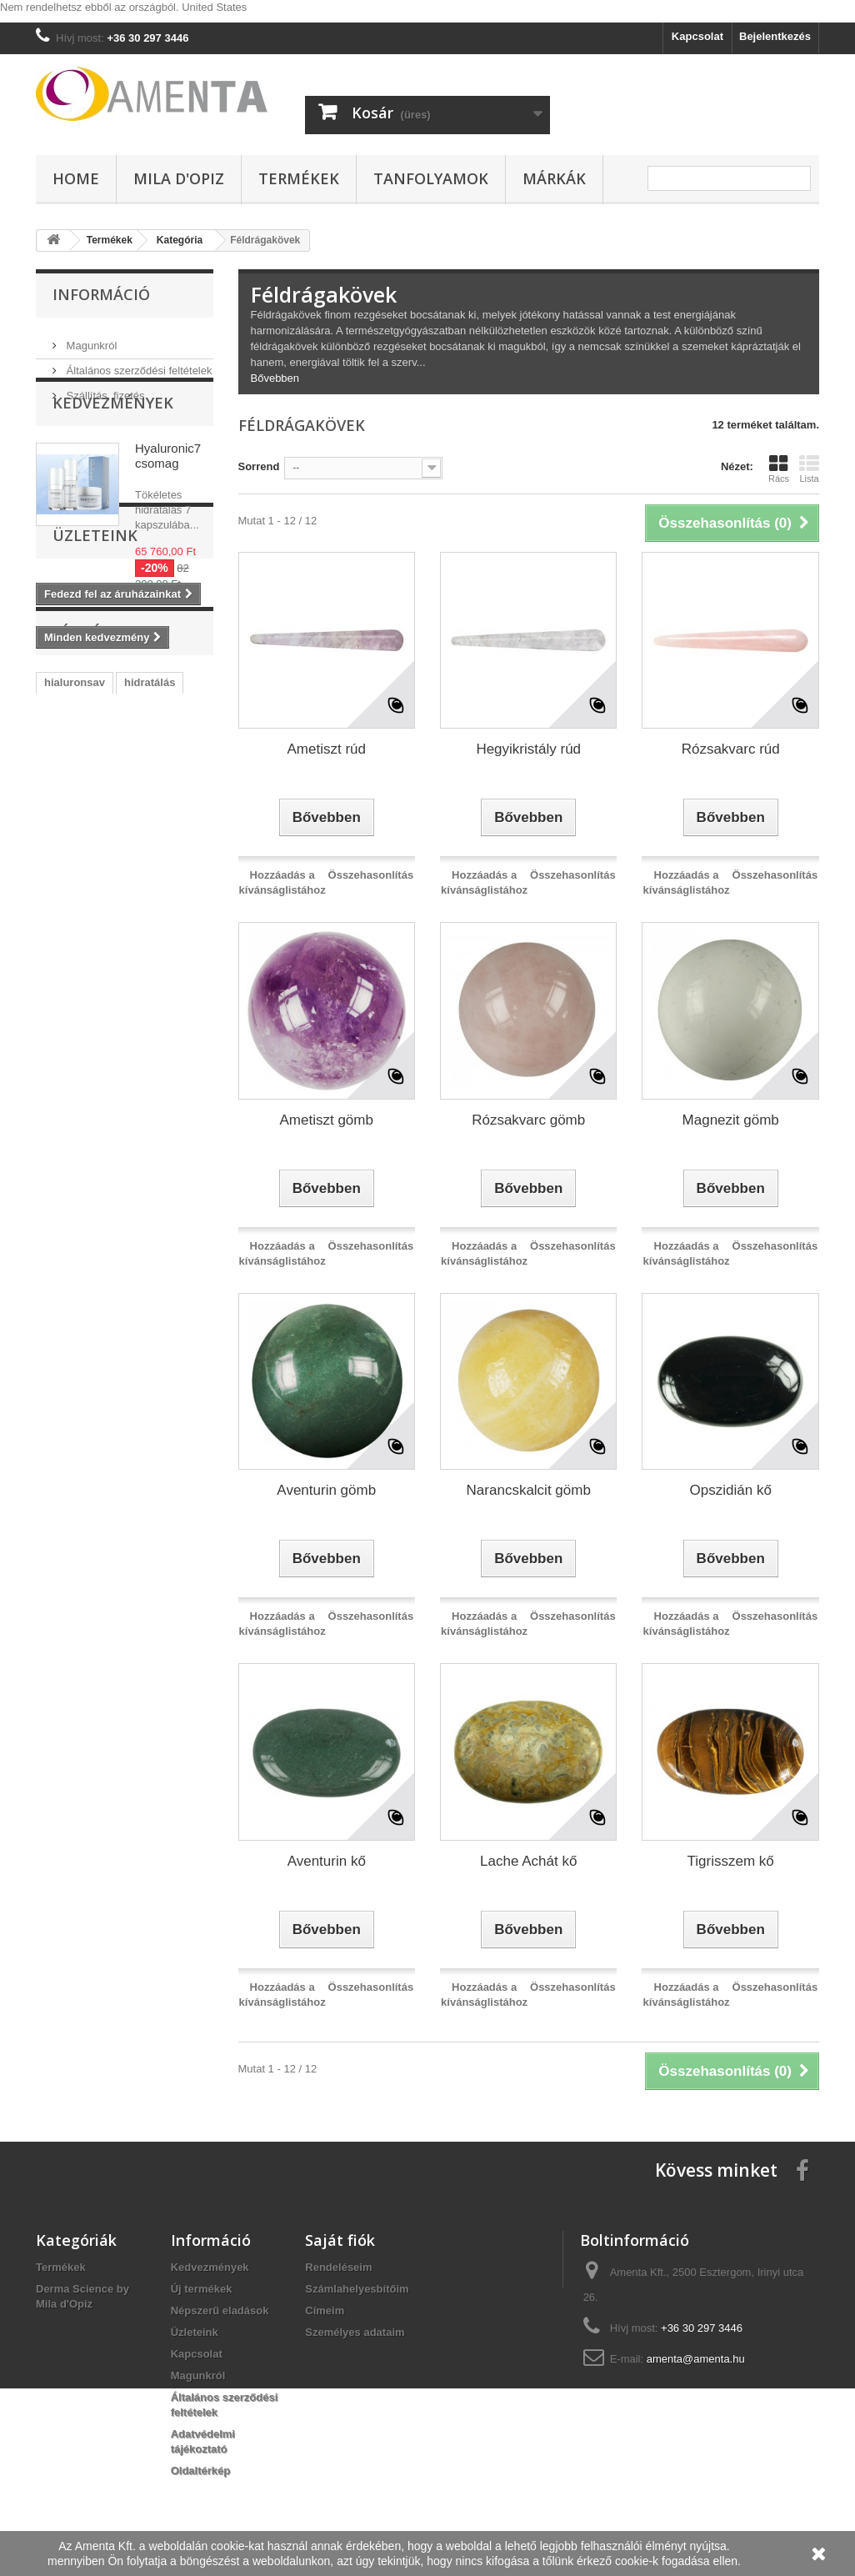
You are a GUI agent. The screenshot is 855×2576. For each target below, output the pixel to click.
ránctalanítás (77, 1043)
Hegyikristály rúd (528, 749)
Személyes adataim (354, 2332)
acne (151, 1018)
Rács (778, 469)
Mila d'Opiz (178, 178)
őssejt (164, 968)
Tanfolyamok (430, 178)
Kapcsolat (697, 36)
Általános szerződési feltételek (137, 364)
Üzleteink (95, 748)
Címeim (324, 2310)
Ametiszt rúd (327, 749)
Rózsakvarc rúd (731, 749)
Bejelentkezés (775, 36)
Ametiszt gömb (326, 1120)
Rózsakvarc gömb (528, 1120)
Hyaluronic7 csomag (168, 504)
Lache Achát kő (528, 1861)
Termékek (298, 178)
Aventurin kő (327, 1861)
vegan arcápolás (86, 968)
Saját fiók (340, 2240)
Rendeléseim (338, 2267)
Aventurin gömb (326, 1490)
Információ (101, 294)
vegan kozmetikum (92, 943)
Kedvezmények (112, 452)
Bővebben (275, 378)
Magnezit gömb (730, 1120)
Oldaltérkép (201, 2470)
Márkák (554, 178)
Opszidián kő (731, 1490)
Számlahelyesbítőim (356, 2289)
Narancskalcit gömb (529, 1490)
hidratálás (149, 918)
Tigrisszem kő (731, 1861)
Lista (809, 469)
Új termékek (201, 2289)
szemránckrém (82, 1018)
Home (75, 178)
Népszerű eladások (220, 2310)
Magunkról (90, 339)
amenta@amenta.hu (696, 2359)
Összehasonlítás (371, 875)
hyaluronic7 (74, 993)
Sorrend (259, 466)
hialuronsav (74, 918)
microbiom (151, 993)
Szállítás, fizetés (104, 389)
